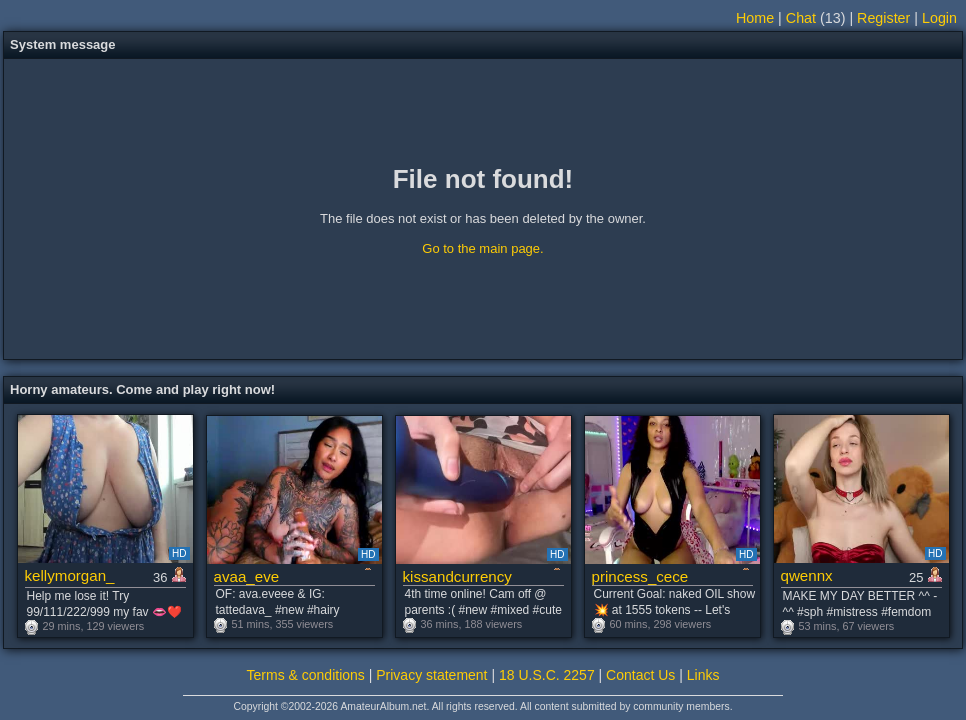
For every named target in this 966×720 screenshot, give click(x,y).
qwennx (807, 575)
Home (755, 18)
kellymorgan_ (70, 575)
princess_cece (640, 576)
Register (883, 18)
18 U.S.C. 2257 (547, 675)
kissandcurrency (457, 576)
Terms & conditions (306, 675)
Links (703, 675)
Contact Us (640, 675)
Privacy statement (431, 675)
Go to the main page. (482, 248)
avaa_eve (247, 576)
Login (939, 18)
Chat (801, 18)
